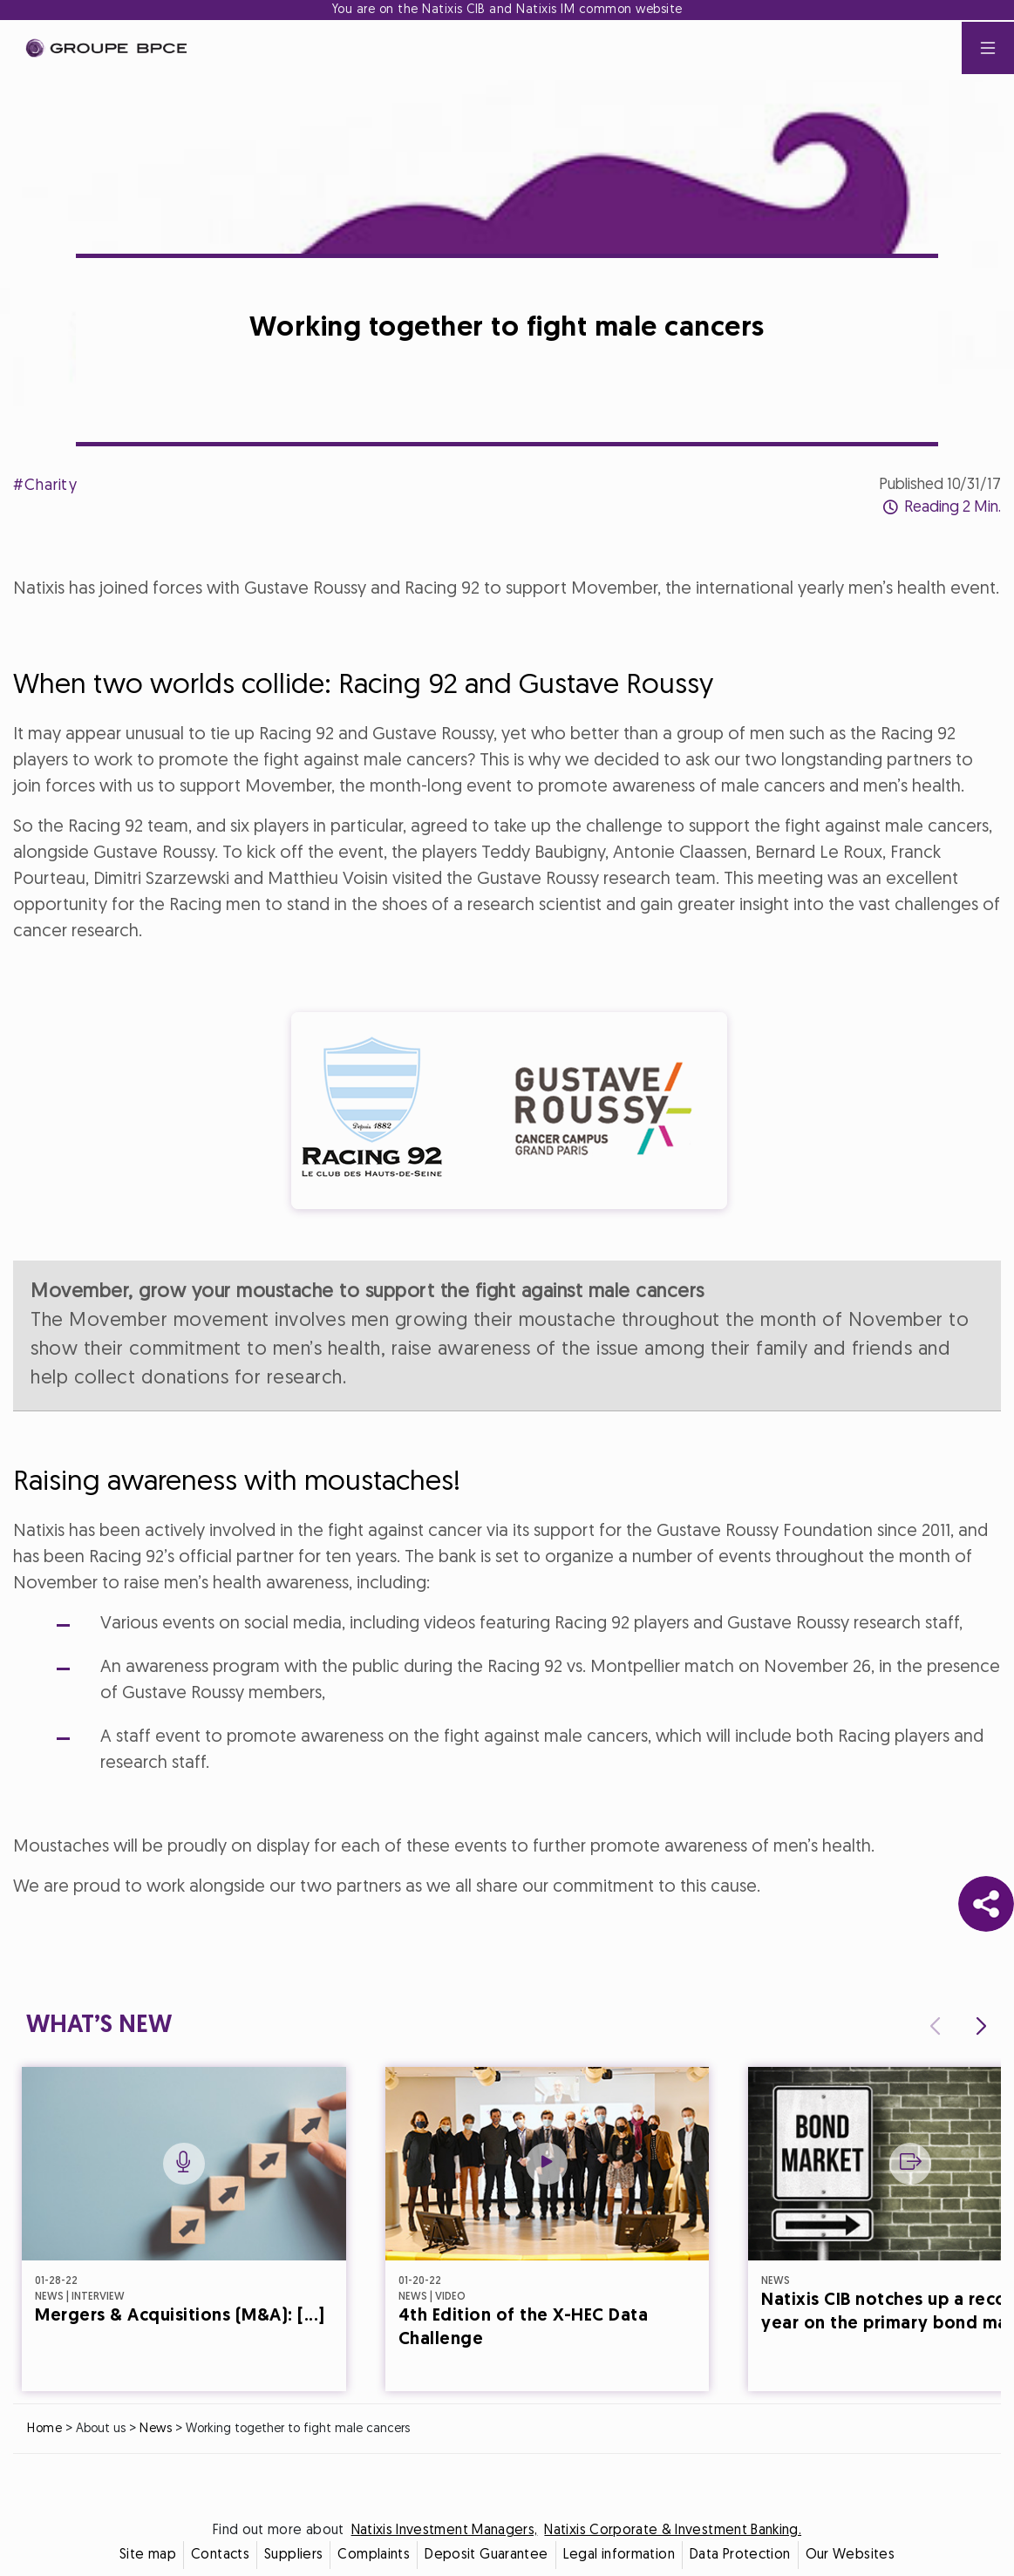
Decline (421, 1441)
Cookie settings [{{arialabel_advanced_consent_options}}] (404, 1133)
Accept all (592, 1441)
